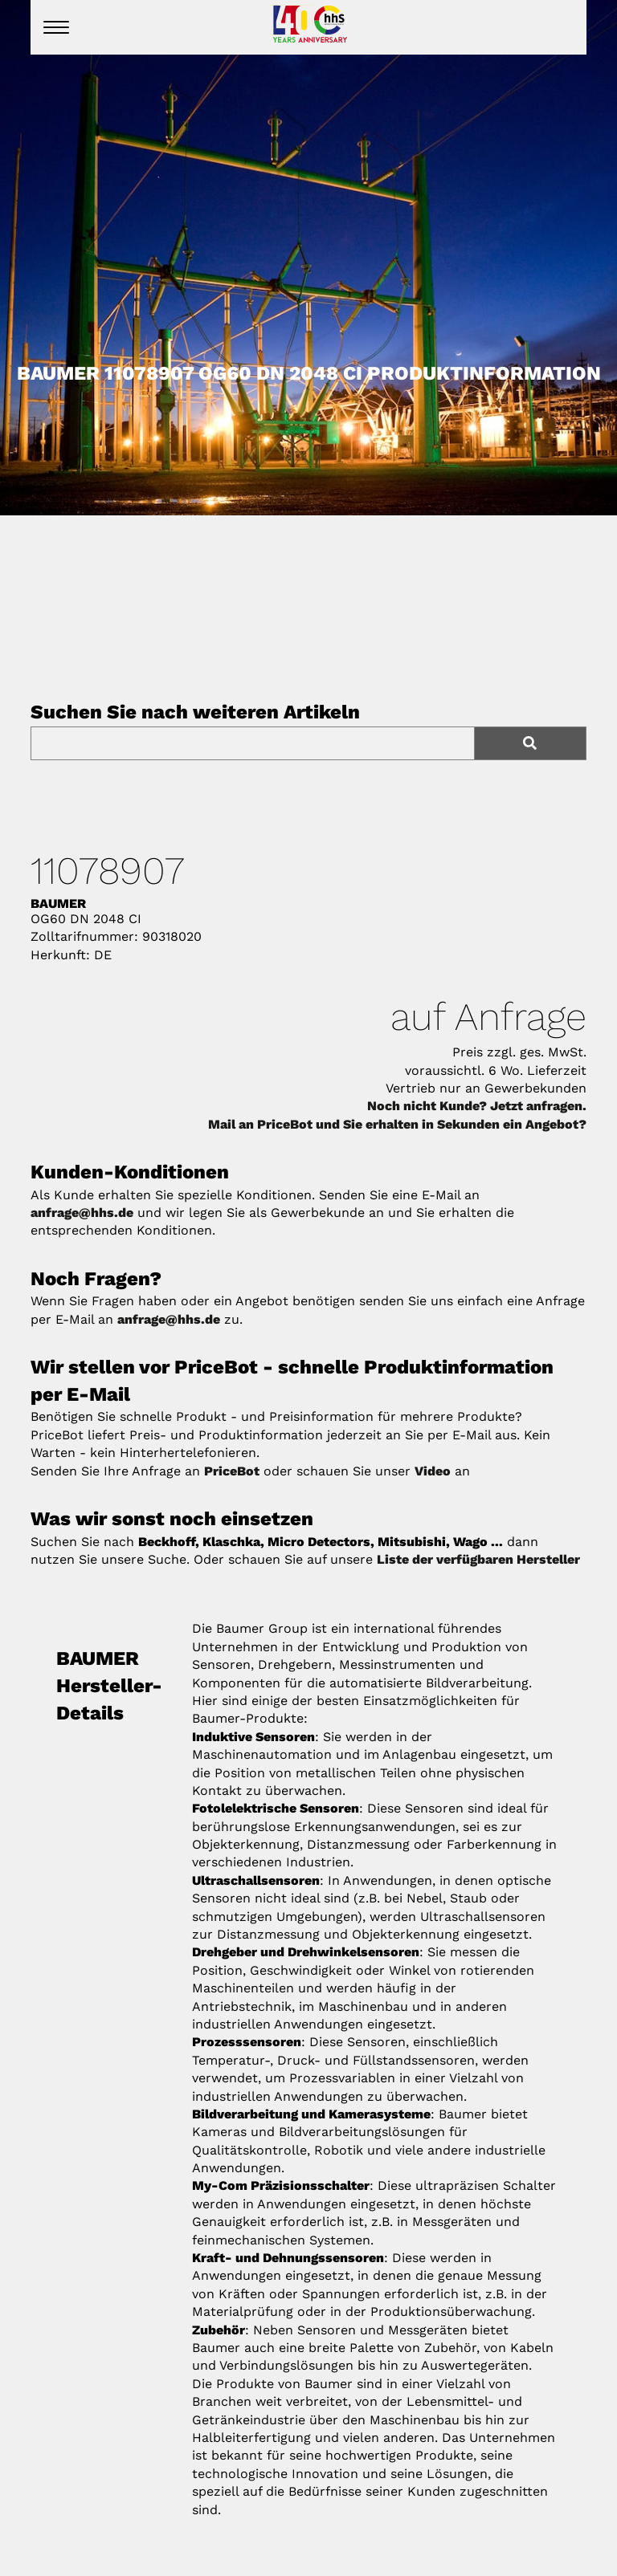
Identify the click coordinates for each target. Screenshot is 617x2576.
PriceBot (231, 1471)
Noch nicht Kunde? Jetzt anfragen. (476, 1105)
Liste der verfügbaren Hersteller (478, 1559)
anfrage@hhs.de (82, 1212)
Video (433, 1471)
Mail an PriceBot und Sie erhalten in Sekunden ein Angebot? (397, 1124)
